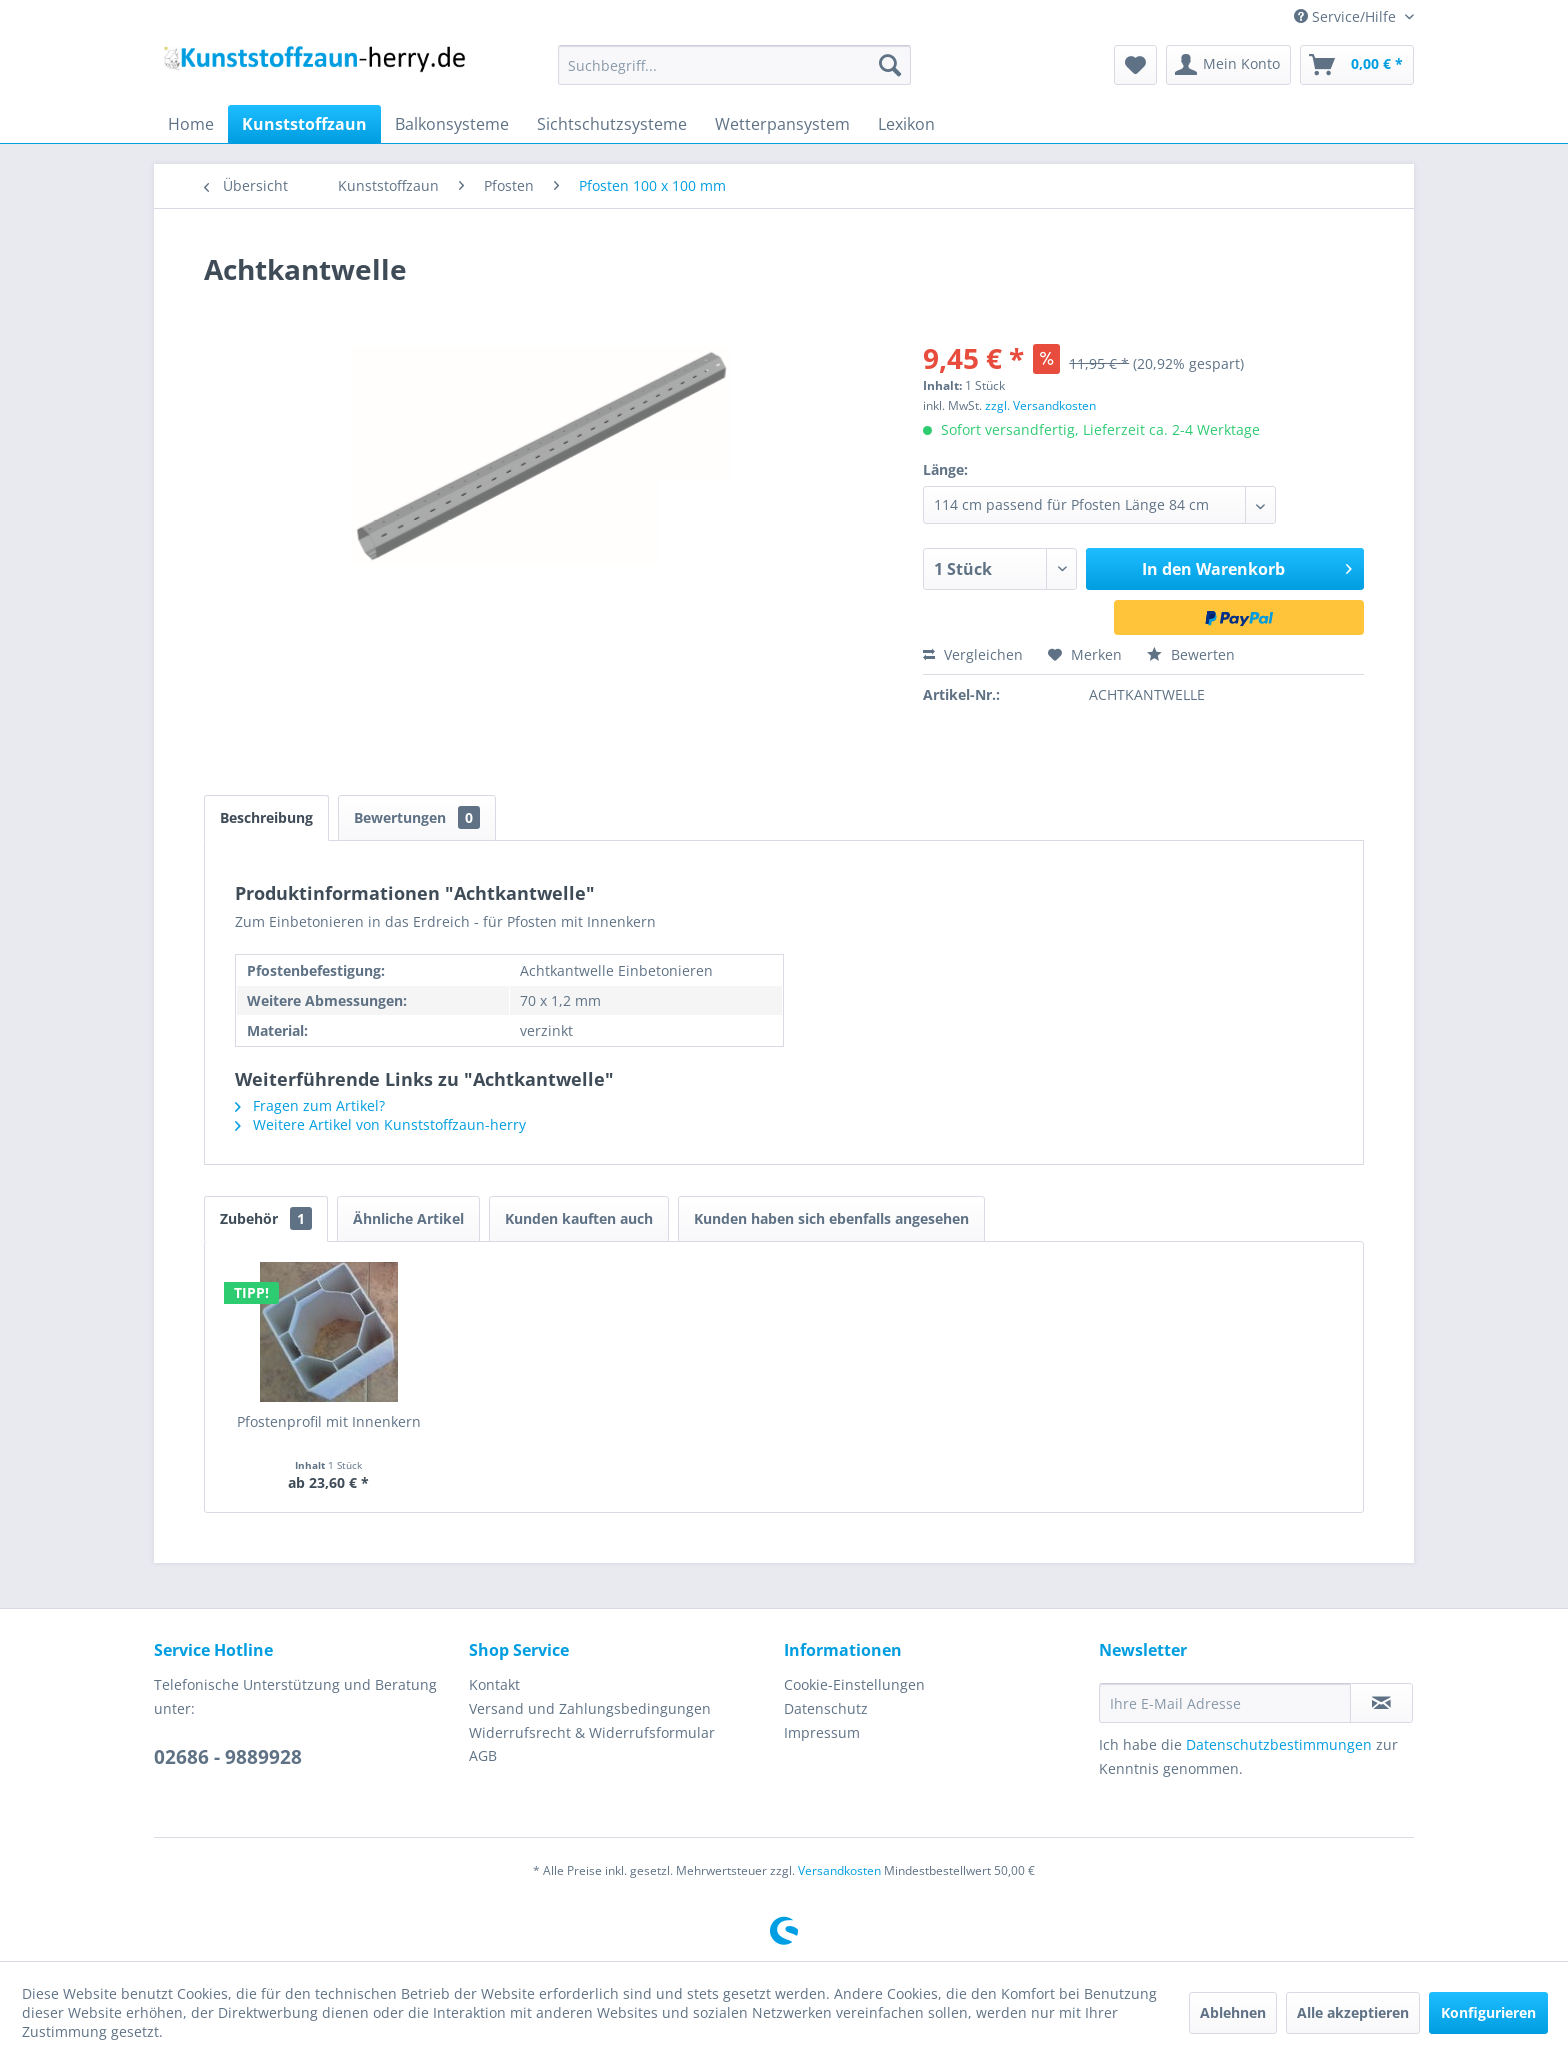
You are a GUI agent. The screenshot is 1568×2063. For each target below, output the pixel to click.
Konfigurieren (1488, 2012)
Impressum (822, 1732)
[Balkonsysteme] (452, 124)
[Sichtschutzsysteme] (612, 124)
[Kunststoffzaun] (304, 124)
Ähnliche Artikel (408, 1218)
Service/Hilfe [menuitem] (1347, 16)
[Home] (191, 124)
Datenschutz (826, 1708)
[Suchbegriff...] (734, 65)
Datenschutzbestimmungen (1279, 1744)
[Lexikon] (906, 124)
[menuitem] (734, 65)
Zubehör (266, 1218)
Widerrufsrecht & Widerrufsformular (592, 1732)
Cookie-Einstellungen (854, 1684)
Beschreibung (266, 817)
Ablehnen (1233, 2012)
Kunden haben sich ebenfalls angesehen (831, 1218)
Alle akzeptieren (1353, 2012)
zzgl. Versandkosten (1040, 405)
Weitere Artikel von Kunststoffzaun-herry (380, 1124)
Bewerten (1191, 654)
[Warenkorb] (1357, 65)
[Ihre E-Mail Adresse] (1225, 1703)
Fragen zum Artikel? (310, 1105)
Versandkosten (839, 1870)
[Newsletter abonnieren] (1381, 1703)
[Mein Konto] (1228, 65)
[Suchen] (890, 65)
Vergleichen (973, 654)
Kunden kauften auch (579, 1218)
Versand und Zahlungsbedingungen (590, 1708)
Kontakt (494, 1684)
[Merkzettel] (1135, 65)
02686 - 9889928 (228, 1757)
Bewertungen (417, 817)
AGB (483, 1755)
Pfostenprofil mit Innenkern (329, 1421)
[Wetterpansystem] (782, 124)
